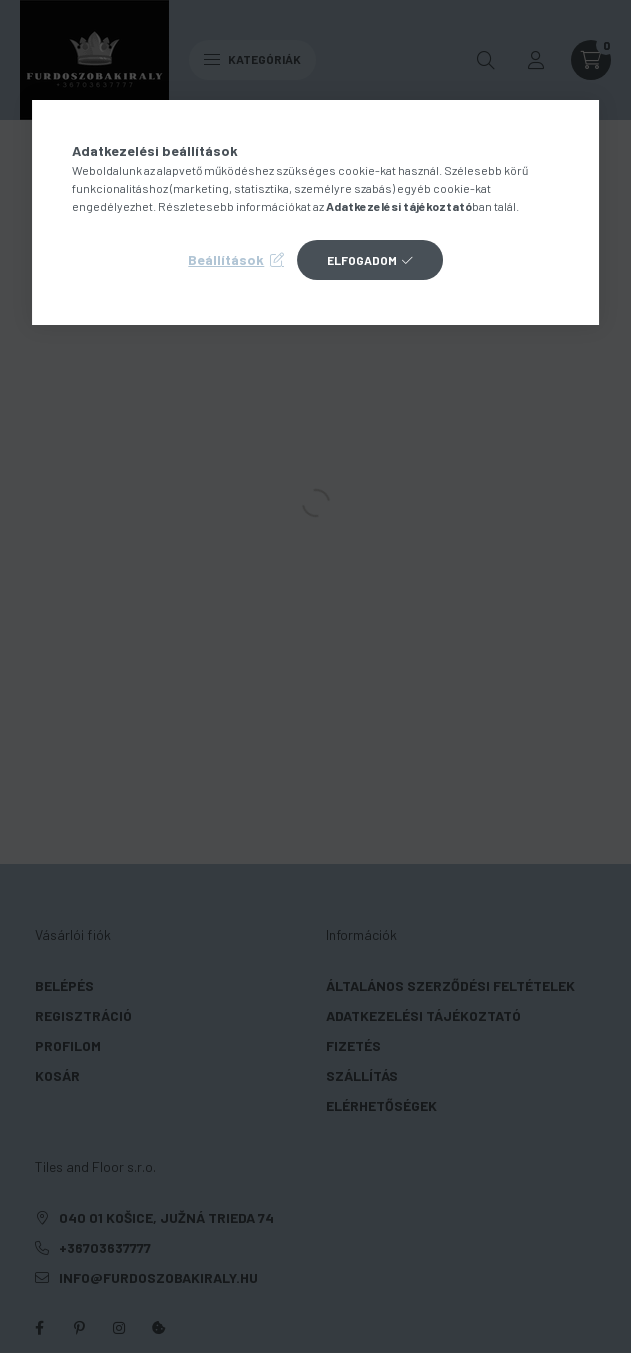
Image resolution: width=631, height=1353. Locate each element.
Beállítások (226, 259)
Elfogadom (362, 260)
